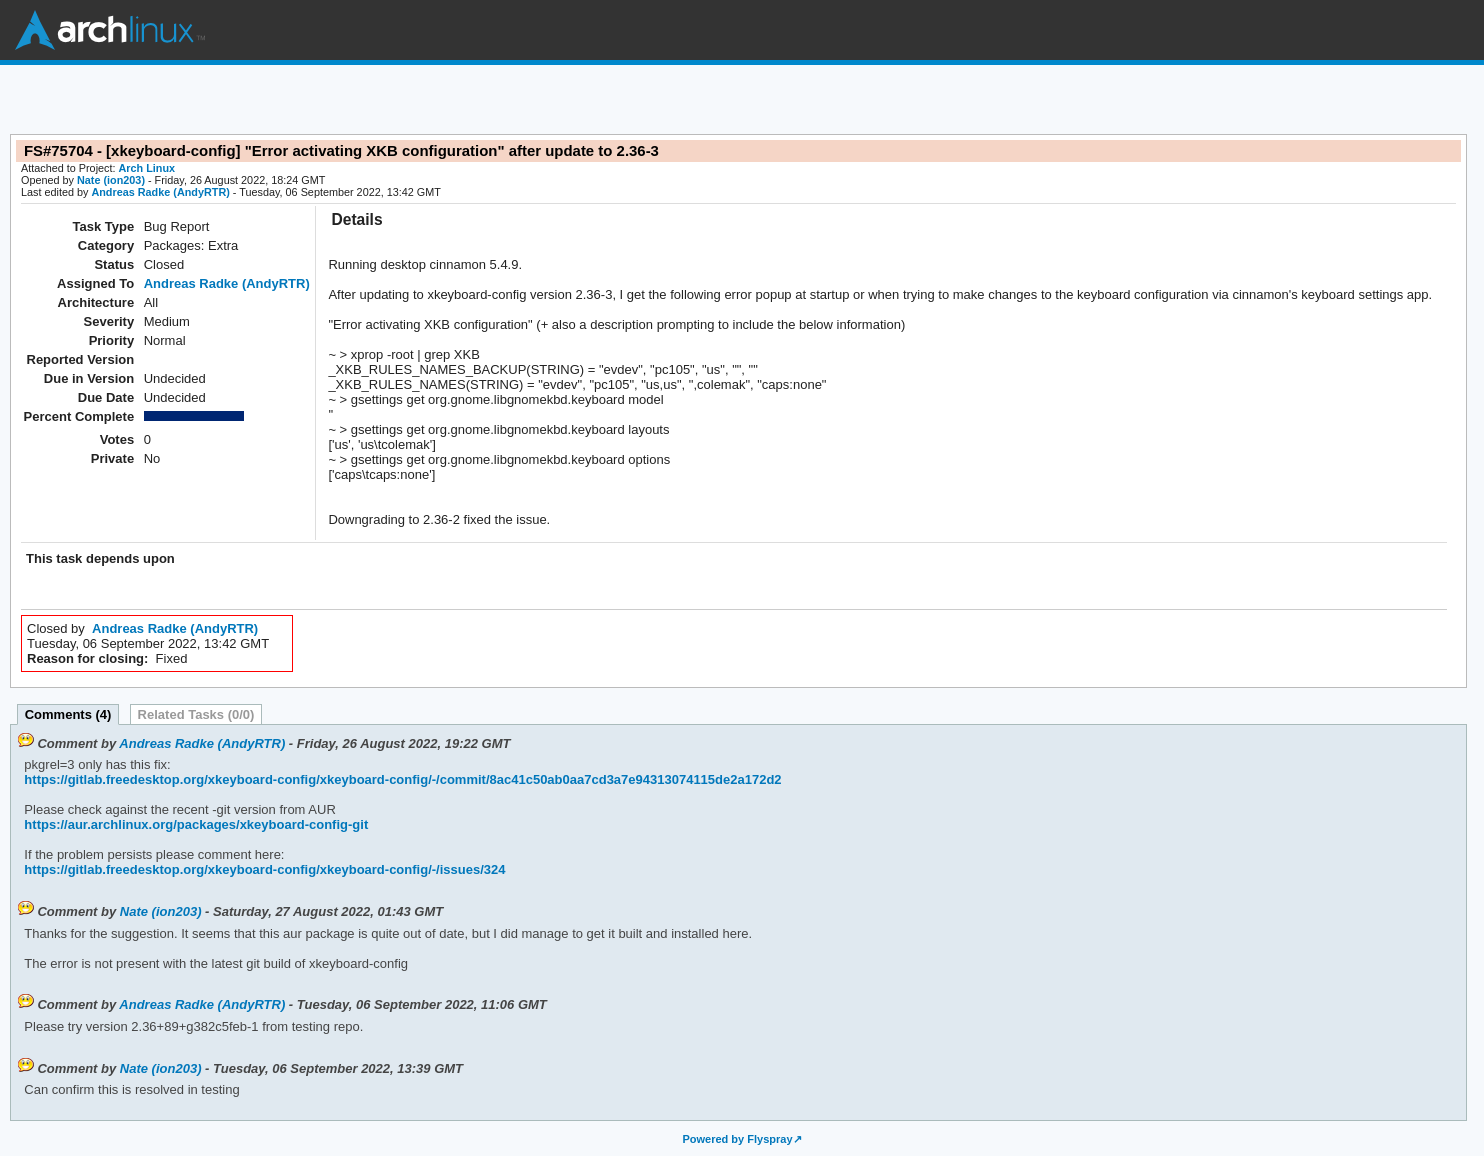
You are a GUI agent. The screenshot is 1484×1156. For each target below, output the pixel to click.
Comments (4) (68, 714)
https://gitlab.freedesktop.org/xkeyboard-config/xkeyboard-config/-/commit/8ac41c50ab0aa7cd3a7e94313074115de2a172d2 (402, 779)
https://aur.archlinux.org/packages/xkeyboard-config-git (196, 824)
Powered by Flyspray (737, 1139)
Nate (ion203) (111, 180)
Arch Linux (110, 30)
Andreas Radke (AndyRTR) (160, 192)
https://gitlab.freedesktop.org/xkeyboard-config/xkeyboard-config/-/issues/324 (264, 869)
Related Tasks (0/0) (196, 714)
